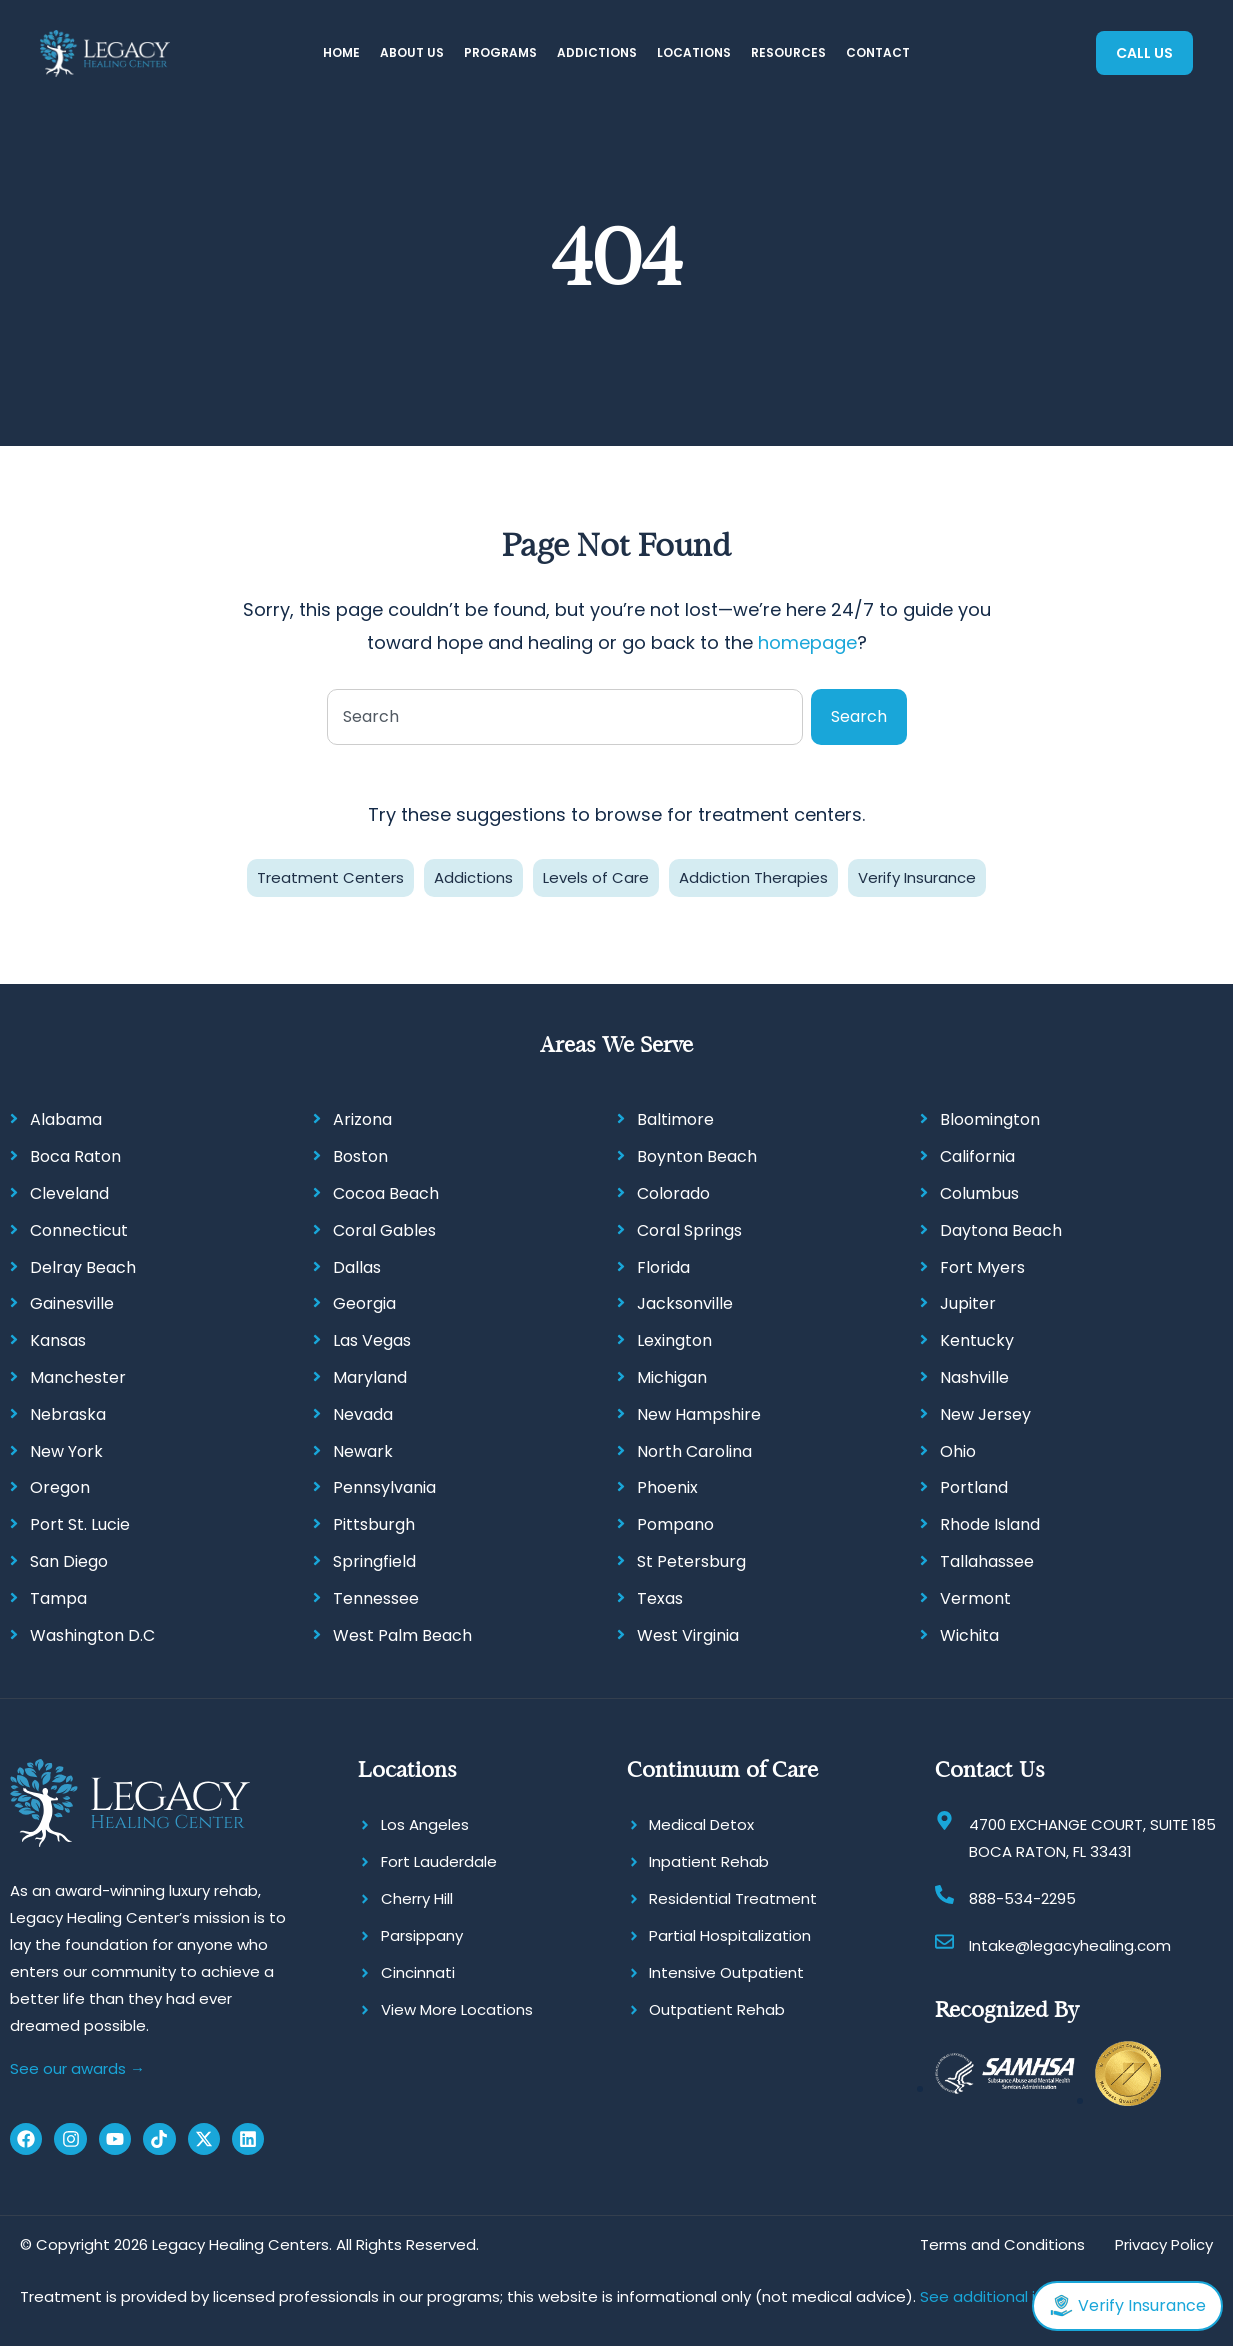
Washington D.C (92, 1635)
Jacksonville (685, 1303)
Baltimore (675, 1119)
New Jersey (985, 1414)
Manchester (78, 1377)
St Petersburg (691, 1561)
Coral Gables (384, 1230)
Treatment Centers (330, 877)
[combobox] (565, 717)
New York (66, 1451)
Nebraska (68, 1414)
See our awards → (77, 2068)
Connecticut (79, 1230)
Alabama (66, 1119)
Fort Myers (982, 1267)
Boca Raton (75, 1156)
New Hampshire (699, 1414)
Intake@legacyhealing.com (1070, 1945)
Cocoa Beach (386, 1193)
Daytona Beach (1001, 1230)
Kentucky (977, 1340)
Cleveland (69, 1193)
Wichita (969, 1635)
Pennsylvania (384, 1487)
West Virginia (688, 1635)
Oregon (60, 1487)
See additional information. (1021, 2296)
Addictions (473, 877)
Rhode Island (990, 1524)
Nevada (363, 1414)
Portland (974, 1487)
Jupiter (968, 1303)
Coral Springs (689, 1230)
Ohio (958, 1451)
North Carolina (694, 1451)
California (977, 1156)
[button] (412, 53)
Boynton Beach (697, 1156)
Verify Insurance (917, 877)
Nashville (974, 1377)
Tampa (58, 1598)
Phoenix (667, 1487)
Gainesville (72, 1303)
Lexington (674, 1340)
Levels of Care (596, 877)
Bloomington (990, 1119)
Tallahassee (987, 1561)
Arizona (362, 1119)
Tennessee (376, 1598)
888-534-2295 (1022, 1898)
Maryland (370, 1377)
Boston (360, 1156)
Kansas (58, 1340)
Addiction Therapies (753, 877)
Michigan (672, 1377)
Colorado (673, 1193)
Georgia (364, 1303)
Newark (363, 1451)
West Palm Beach (402, 1635)
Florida (663, 1267)
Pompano (675, 1524)
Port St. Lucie (80, 1524)
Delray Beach (83, 1267)
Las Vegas (372, 1340)
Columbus (979, 1193)
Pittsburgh (374, 1524)
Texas (660, 1598)
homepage (807, 642)
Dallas (357, 1267)
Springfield (374, 1561)
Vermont (975, 1598)
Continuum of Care (722, 1769)
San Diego (69, 1561)
